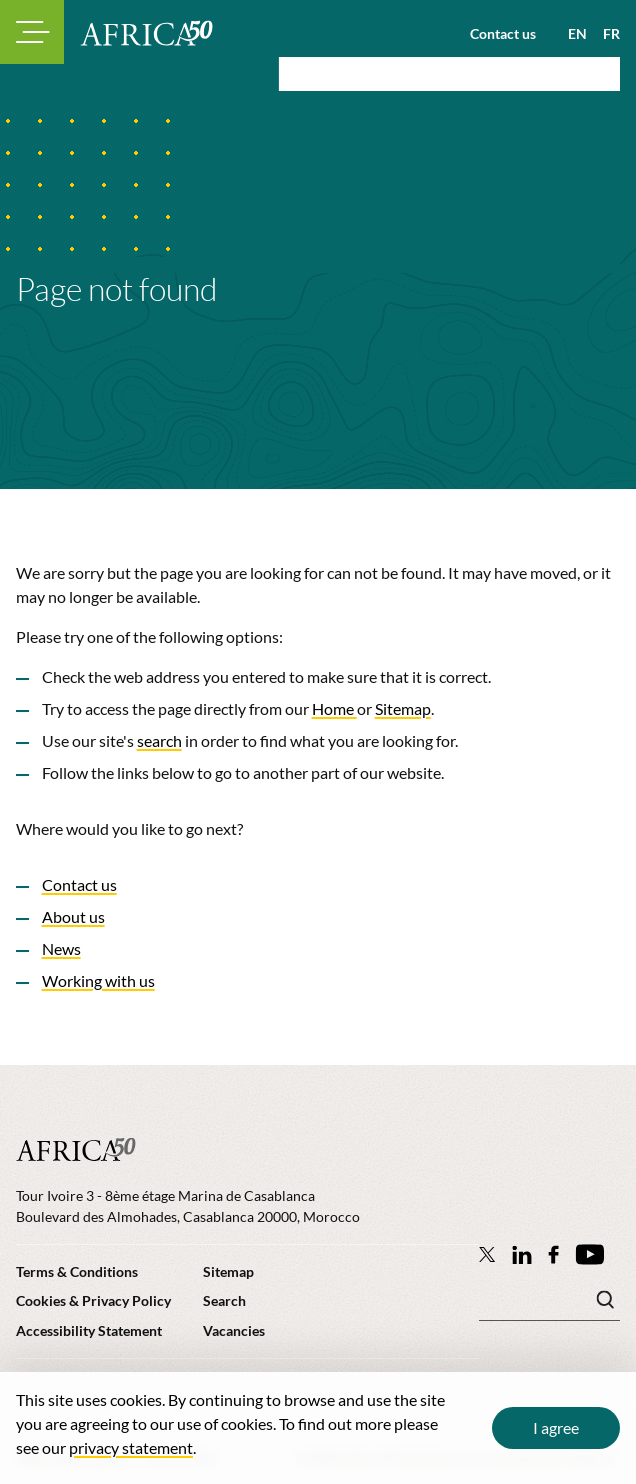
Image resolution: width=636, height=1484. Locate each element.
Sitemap (403, 708)
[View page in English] (569, 34)
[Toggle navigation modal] (32, 32)
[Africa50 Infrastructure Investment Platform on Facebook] (553, 1254)
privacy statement (131, 1447)
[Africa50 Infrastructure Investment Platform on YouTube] (589, 1254)
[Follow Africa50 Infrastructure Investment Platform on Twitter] (487, 1254)
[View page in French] (603, 34)
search (159, 740)
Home (334, 708)
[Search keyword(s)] (549, 1305)
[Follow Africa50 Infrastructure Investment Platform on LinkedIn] (522, 1254)
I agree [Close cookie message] (556, 1427)
